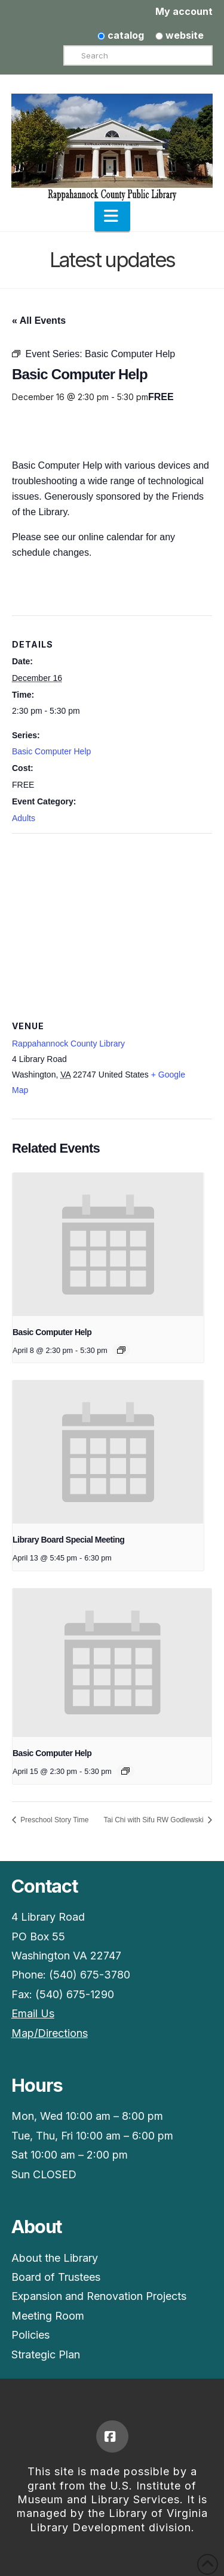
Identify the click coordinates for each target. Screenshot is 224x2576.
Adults (23, 818)
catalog (120, 35)
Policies (30, 2335)
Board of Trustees (55, 2277)
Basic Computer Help (51, 751)
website (179, 35)
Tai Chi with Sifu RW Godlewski (155, 1820)
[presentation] (108, 1244)
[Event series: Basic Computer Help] (121, 1350)
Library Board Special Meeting (68, 1539)
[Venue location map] (112, 920)
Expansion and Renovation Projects (98, 2296)
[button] (112, 215)
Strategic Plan (45, 2354)
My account (184, 11)
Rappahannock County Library (68, 1043)
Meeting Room (47, 2315)
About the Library (54, 2258)
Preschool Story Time (53, 1820)
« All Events (39, 320)
